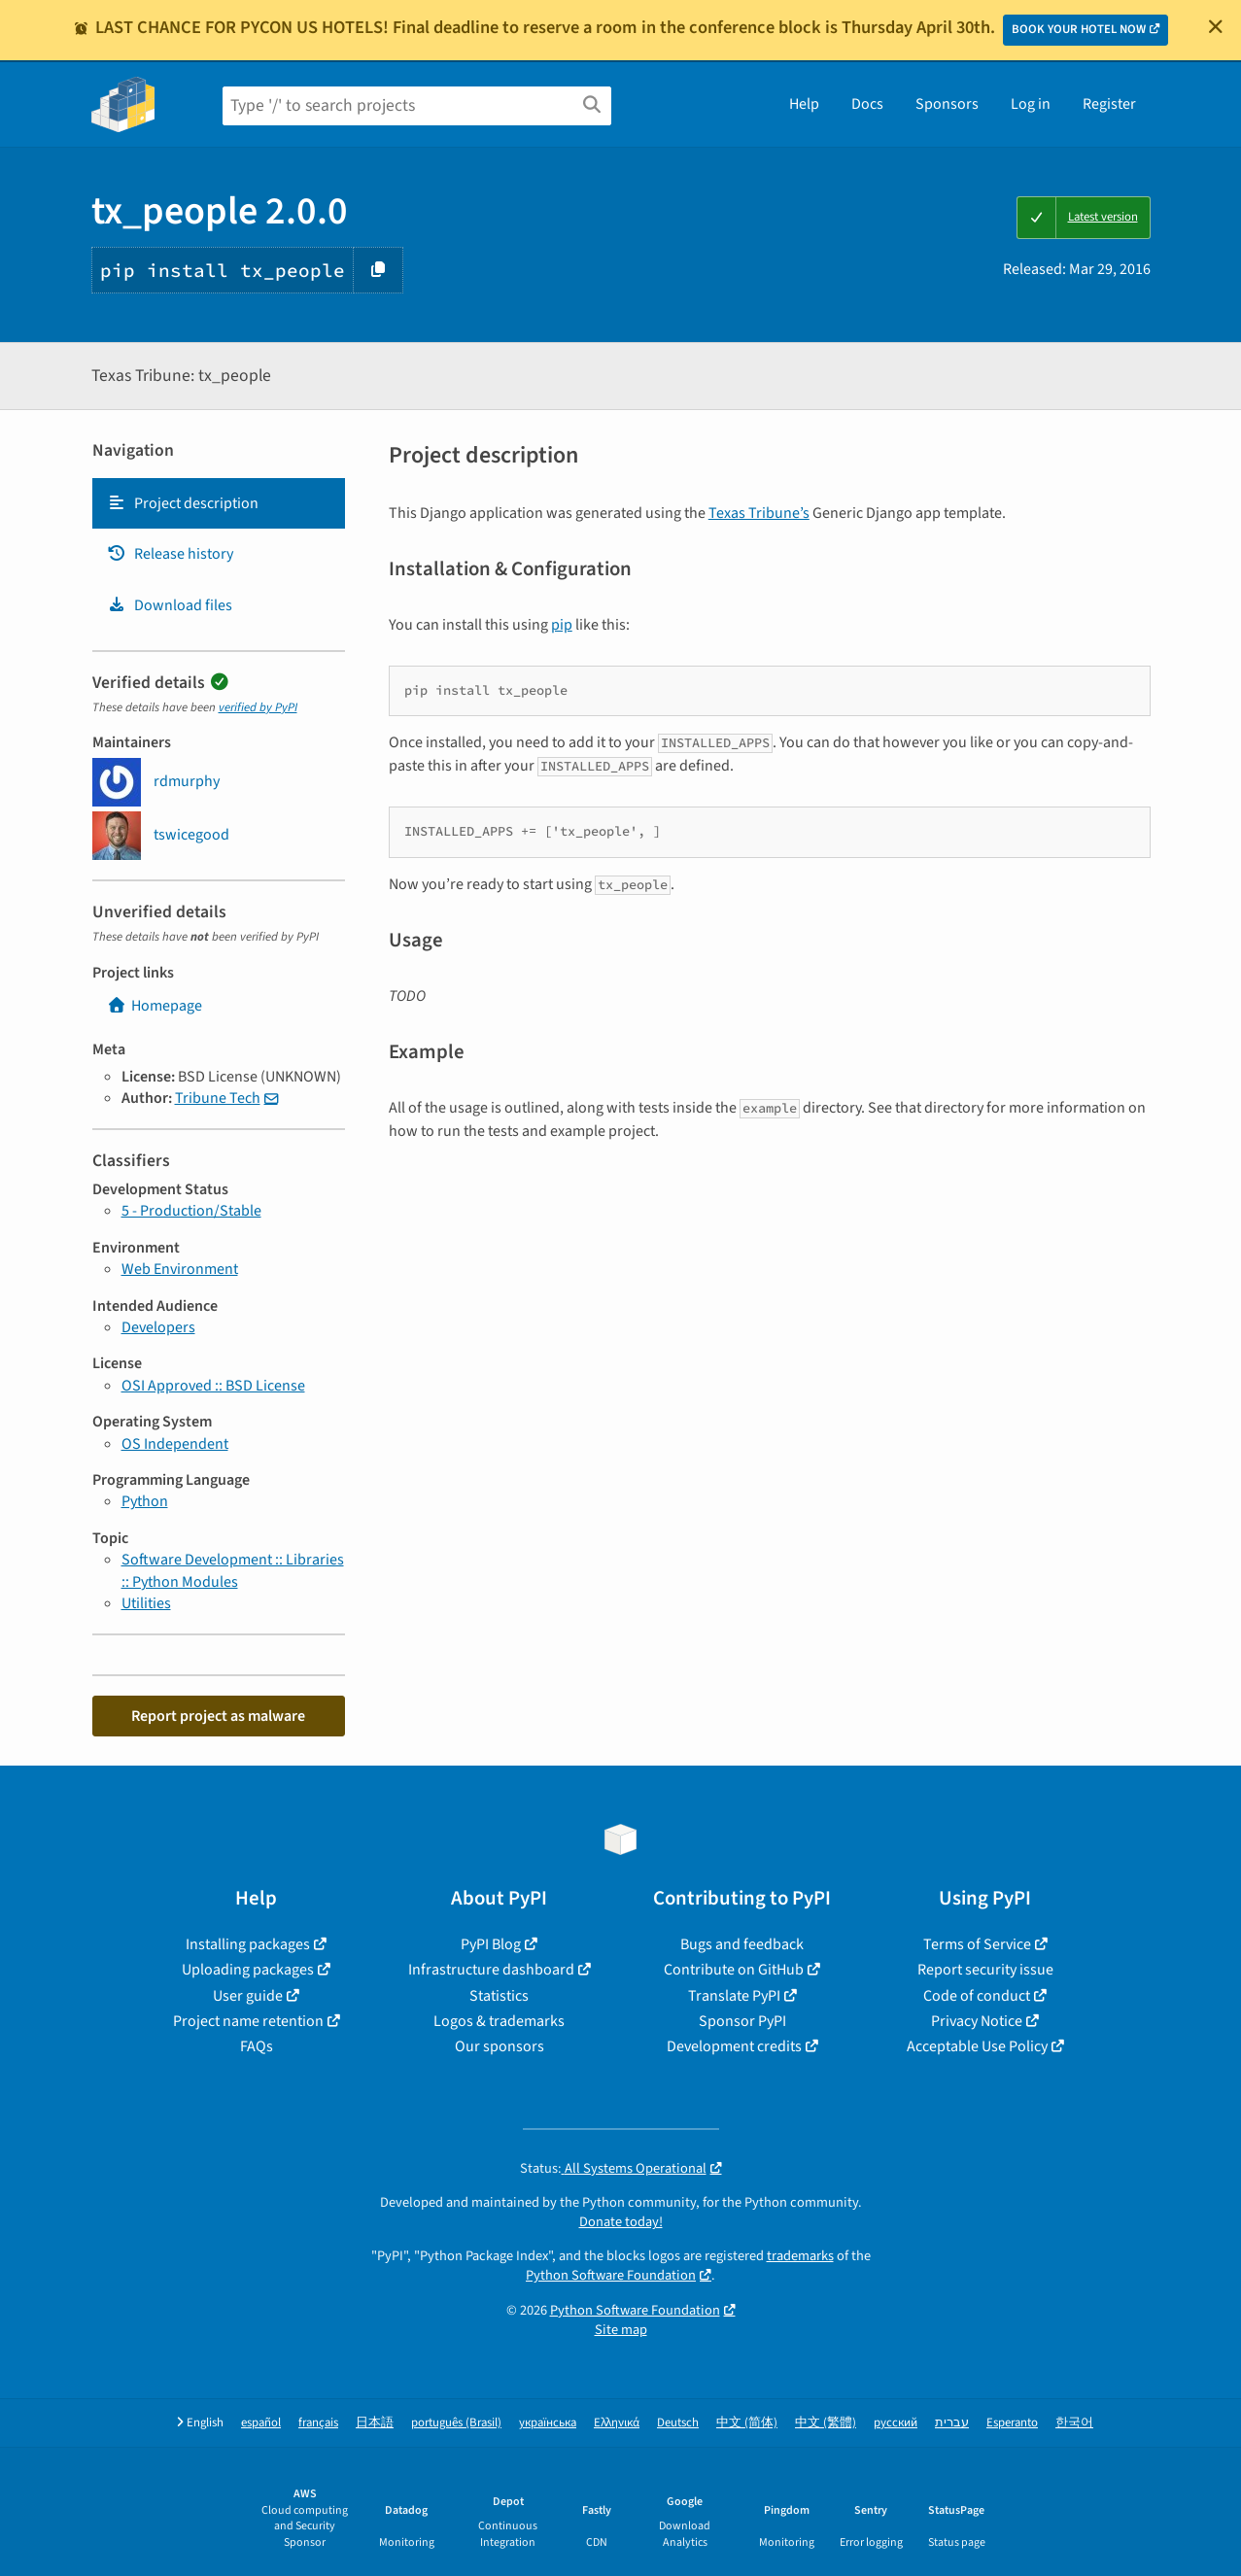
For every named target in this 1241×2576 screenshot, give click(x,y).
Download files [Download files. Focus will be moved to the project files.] (169, 605)
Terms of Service (977, 1944)
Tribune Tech (217, 1098)
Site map (621, 2329)
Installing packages (248, 1944)
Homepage (154, 1005)
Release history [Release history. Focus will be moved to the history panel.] (170, 554)
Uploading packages (248, 1969)
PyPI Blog (491, 1944)
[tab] (218, 503)
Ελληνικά (616, 2423)
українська (547, 2423)
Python (144, 1501)
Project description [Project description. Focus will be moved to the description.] (183, 503)
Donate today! (621, 2222)
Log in (1031, 104)
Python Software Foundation (611, 2275)
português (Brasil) (456, 2423)
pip (561, 624)
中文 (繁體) (825, 2423)
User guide (248, 1996)
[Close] (1215, 26)
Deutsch (678, 2423)
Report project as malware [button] (218, 1716)
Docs (867, 104)
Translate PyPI (734, 1996)
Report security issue (985, 1969)
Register (1109, 104)
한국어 (1074, 2423)
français (318, 2423)
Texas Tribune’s (759, 513)
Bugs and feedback (742, 1944)
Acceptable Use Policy (977, 2046)
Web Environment (179, 1269)
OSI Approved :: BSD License (213, 1385)
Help (804, 104)
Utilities (146, 1603)
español (261, 2423)
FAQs (256, 2046)
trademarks (800, 2256)
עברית (952, 2423)
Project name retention (248, 2021)
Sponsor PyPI (742, 2021)
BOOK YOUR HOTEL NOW (1079, 29)
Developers (158, 1327)
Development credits (734, 2046)
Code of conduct (976, 1996)
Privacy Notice (976, 2021)
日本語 (375, 2423)
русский (895, 2423)
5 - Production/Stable (191, 1210)
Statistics (499, 1996)
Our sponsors (499, 2046)
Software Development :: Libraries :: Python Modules (232, 1570)
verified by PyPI (258, 707)
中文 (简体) (746, 2423)
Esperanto (1012, 2423)
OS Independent (174, 1444)
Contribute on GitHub (734, 1969)
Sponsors (947, 104)
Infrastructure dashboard (491, 1969)
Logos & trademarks (499, 2021)
